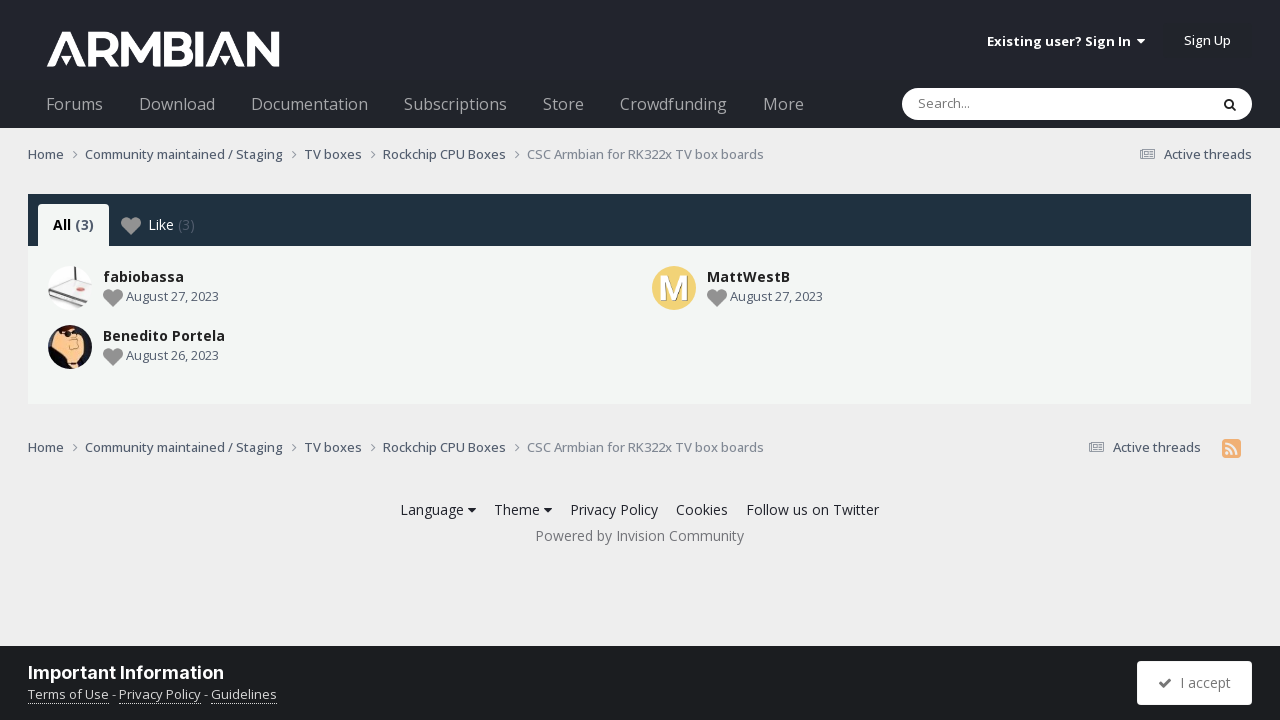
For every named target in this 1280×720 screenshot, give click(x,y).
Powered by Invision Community (639, 535)
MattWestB (748, 276)
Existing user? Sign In (1066, 41)
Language (438, 509)
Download (177, 104)
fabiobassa (143, 276)
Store (563, 104)
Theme (523, 509)
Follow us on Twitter (812, 509)
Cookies (702, 509)
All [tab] (73, 224)
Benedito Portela (164, 335)
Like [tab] (158, 225)
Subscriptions (455, 104)
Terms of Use (68, 694)
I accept (1194, 682)
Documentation (309, 104)
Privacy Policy (614, 509)
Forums (74, 104)
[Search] (1003, 104)
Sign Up (1207, 40)
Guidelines (244, 694)
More (783, 104)
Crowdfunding (673, 104)
